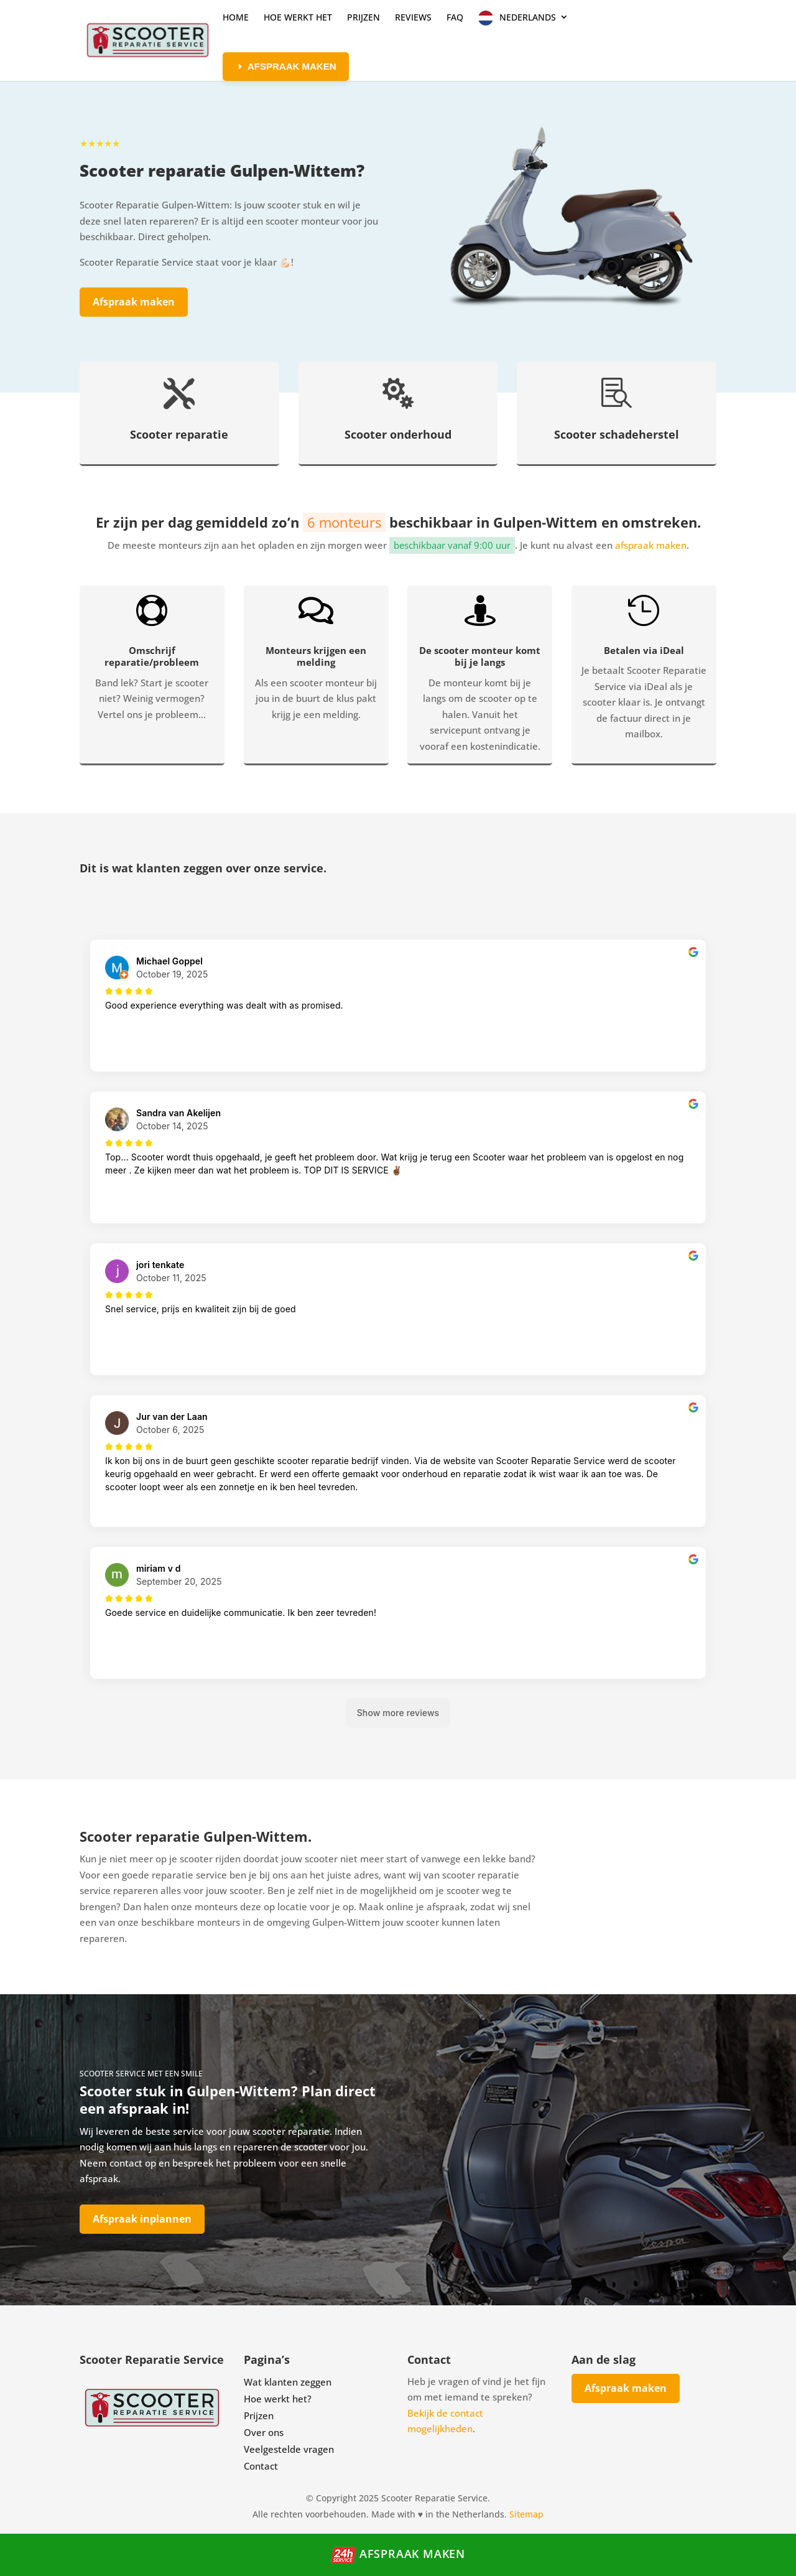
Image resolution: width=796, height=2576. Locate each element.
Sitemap (526, 2514)
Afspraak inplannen (142, 2219)
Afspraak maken (134, 302)
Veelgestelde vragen (289, 2449)
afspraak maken (651, 545)
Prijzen (259, 2415)
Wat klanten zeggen (287, 2382)
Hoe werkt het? (278, 2398)
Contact (261, 2466)
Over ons (264, 2432)
